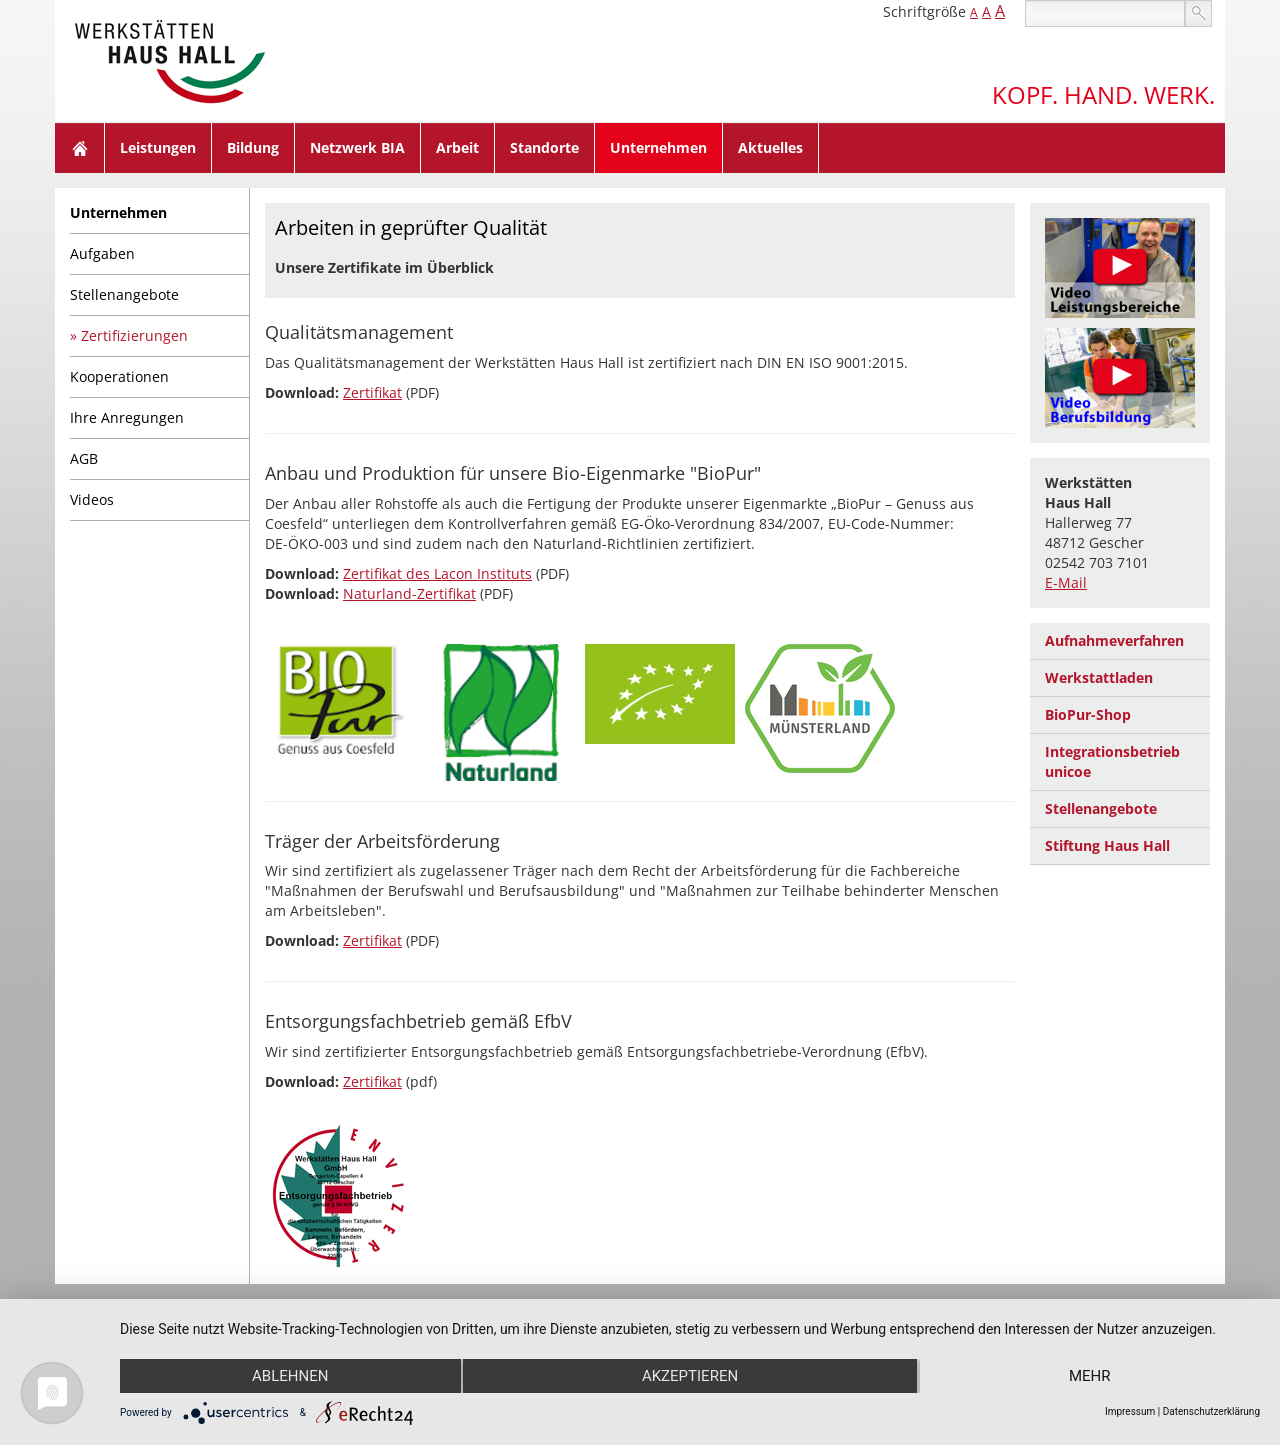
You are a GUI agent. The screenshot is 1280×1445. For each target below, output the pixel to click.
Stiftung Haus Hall (1107, 845)
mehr (1090, 1376)
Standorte (544, 147)
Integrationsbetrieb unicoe (1112, 761)
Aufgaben (102, 253)
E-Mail (1066, 582)
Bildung (253, 147)
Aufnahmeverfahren (1114, 640)
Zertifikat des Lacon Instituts (437, 573)
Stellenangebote (124, 294)
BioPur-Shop (1088, 714)
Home (80, 148)
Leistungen (158, 147)
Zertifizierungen (134, 335)
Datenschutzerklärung (1211, 1411)
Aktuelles (770, 147)
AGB (84, 458)
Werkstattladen (1099, 677)
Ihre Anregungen (127, 417)
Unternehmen (658, 147)
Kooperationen (119, 376)
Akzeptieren (690, 1376)
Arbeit (457, 147)
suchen (1198, 13)
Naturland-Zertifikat (409, 593)
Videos (92, 499)
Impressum (1130, 1411)
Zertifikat (372, 392)
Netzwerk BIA (357, 147)
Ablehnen (290, 1376)
